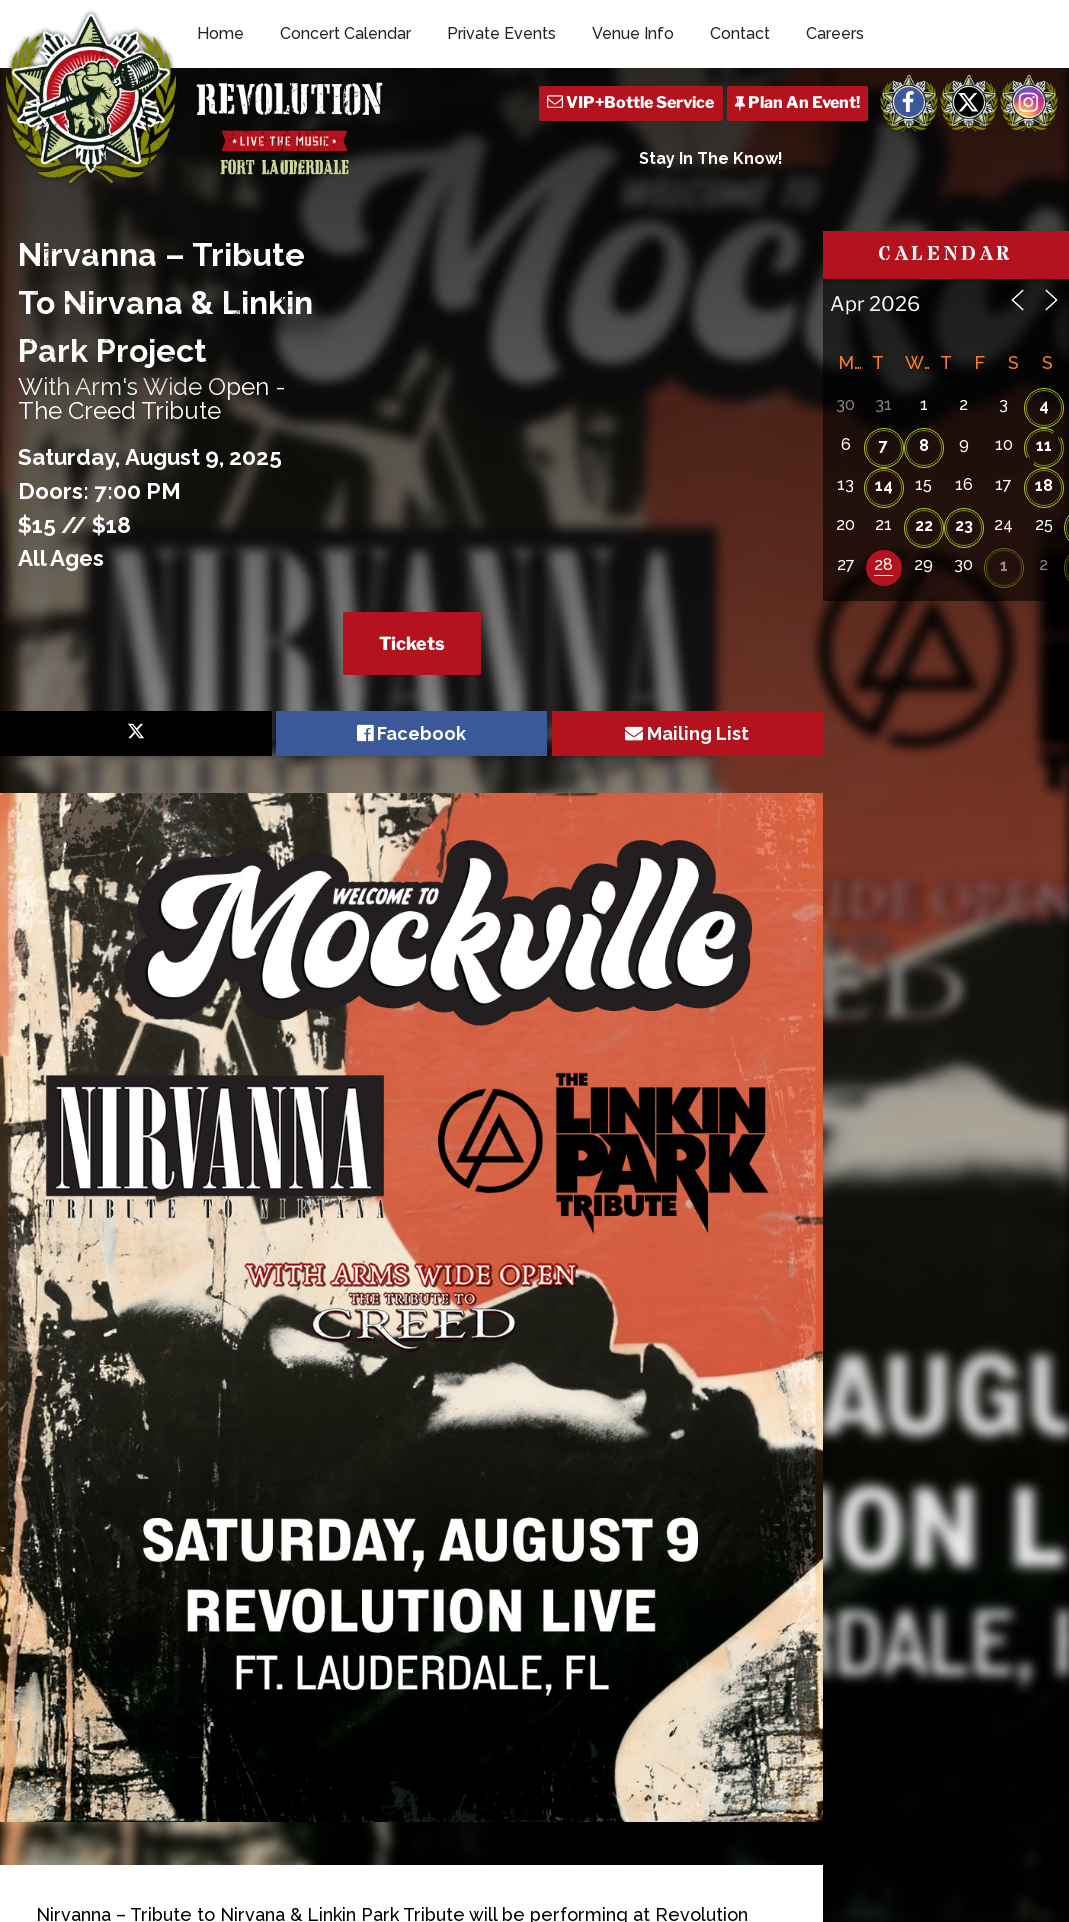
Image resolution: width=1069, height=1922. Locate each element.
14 (884, 485)
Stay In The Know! (711, 158)
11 (1044, 445)
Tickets (412, 643)
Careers (835, 33)
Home (220, 33)
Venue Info (633, 33)
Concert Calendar (345, 33)
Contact (740, 33)
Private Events (501, 33)
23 (964, 525)
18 (1044, 485)
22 (924, 525)
